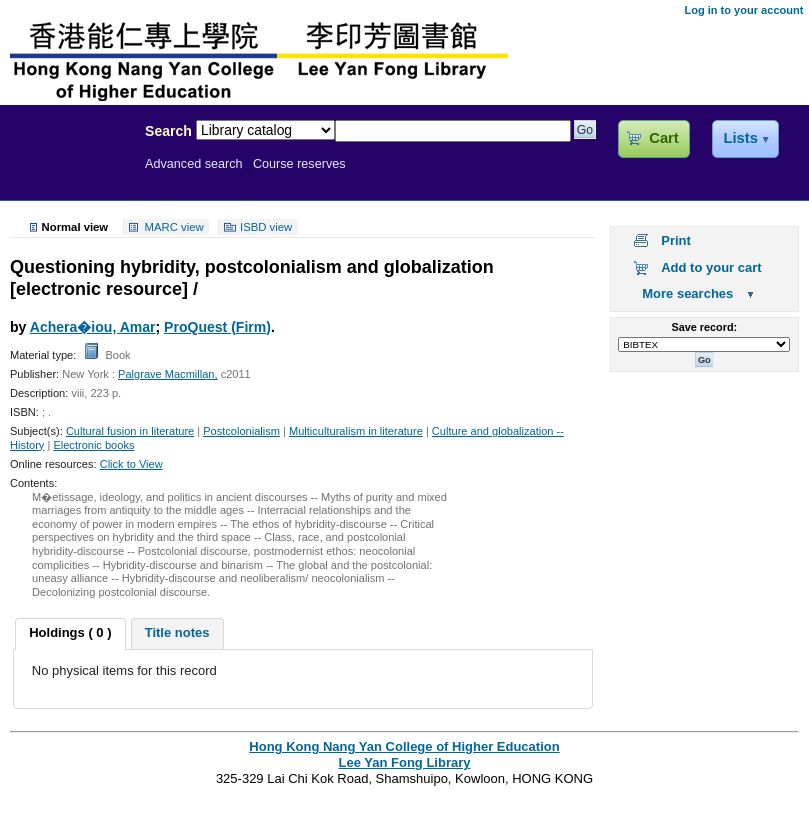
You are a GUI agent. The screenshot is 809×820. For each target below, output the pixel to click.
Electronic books (93, 445)
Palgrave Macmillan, (167, 374)
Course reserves (299, 164)
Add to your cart (711, 267)
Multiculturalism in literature (356, 431)
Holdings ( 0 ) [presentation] (70, 632)
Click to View (131, 464)
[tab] (70, 634)
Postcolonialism (241, 431)
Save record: (704, 327)
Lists (740, 138)
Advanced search (194, 164)
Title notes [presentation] (177, 632)
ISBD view (266, 227)
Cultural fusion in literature (130, 431)
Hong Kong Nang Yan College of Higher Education (404, 746)
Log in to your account (743, 10)
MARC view (174, 227)
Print (676, 240)
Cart (663, 138)
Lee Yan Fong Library (67, 174)
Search (168, 131)
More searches (687, 293)
